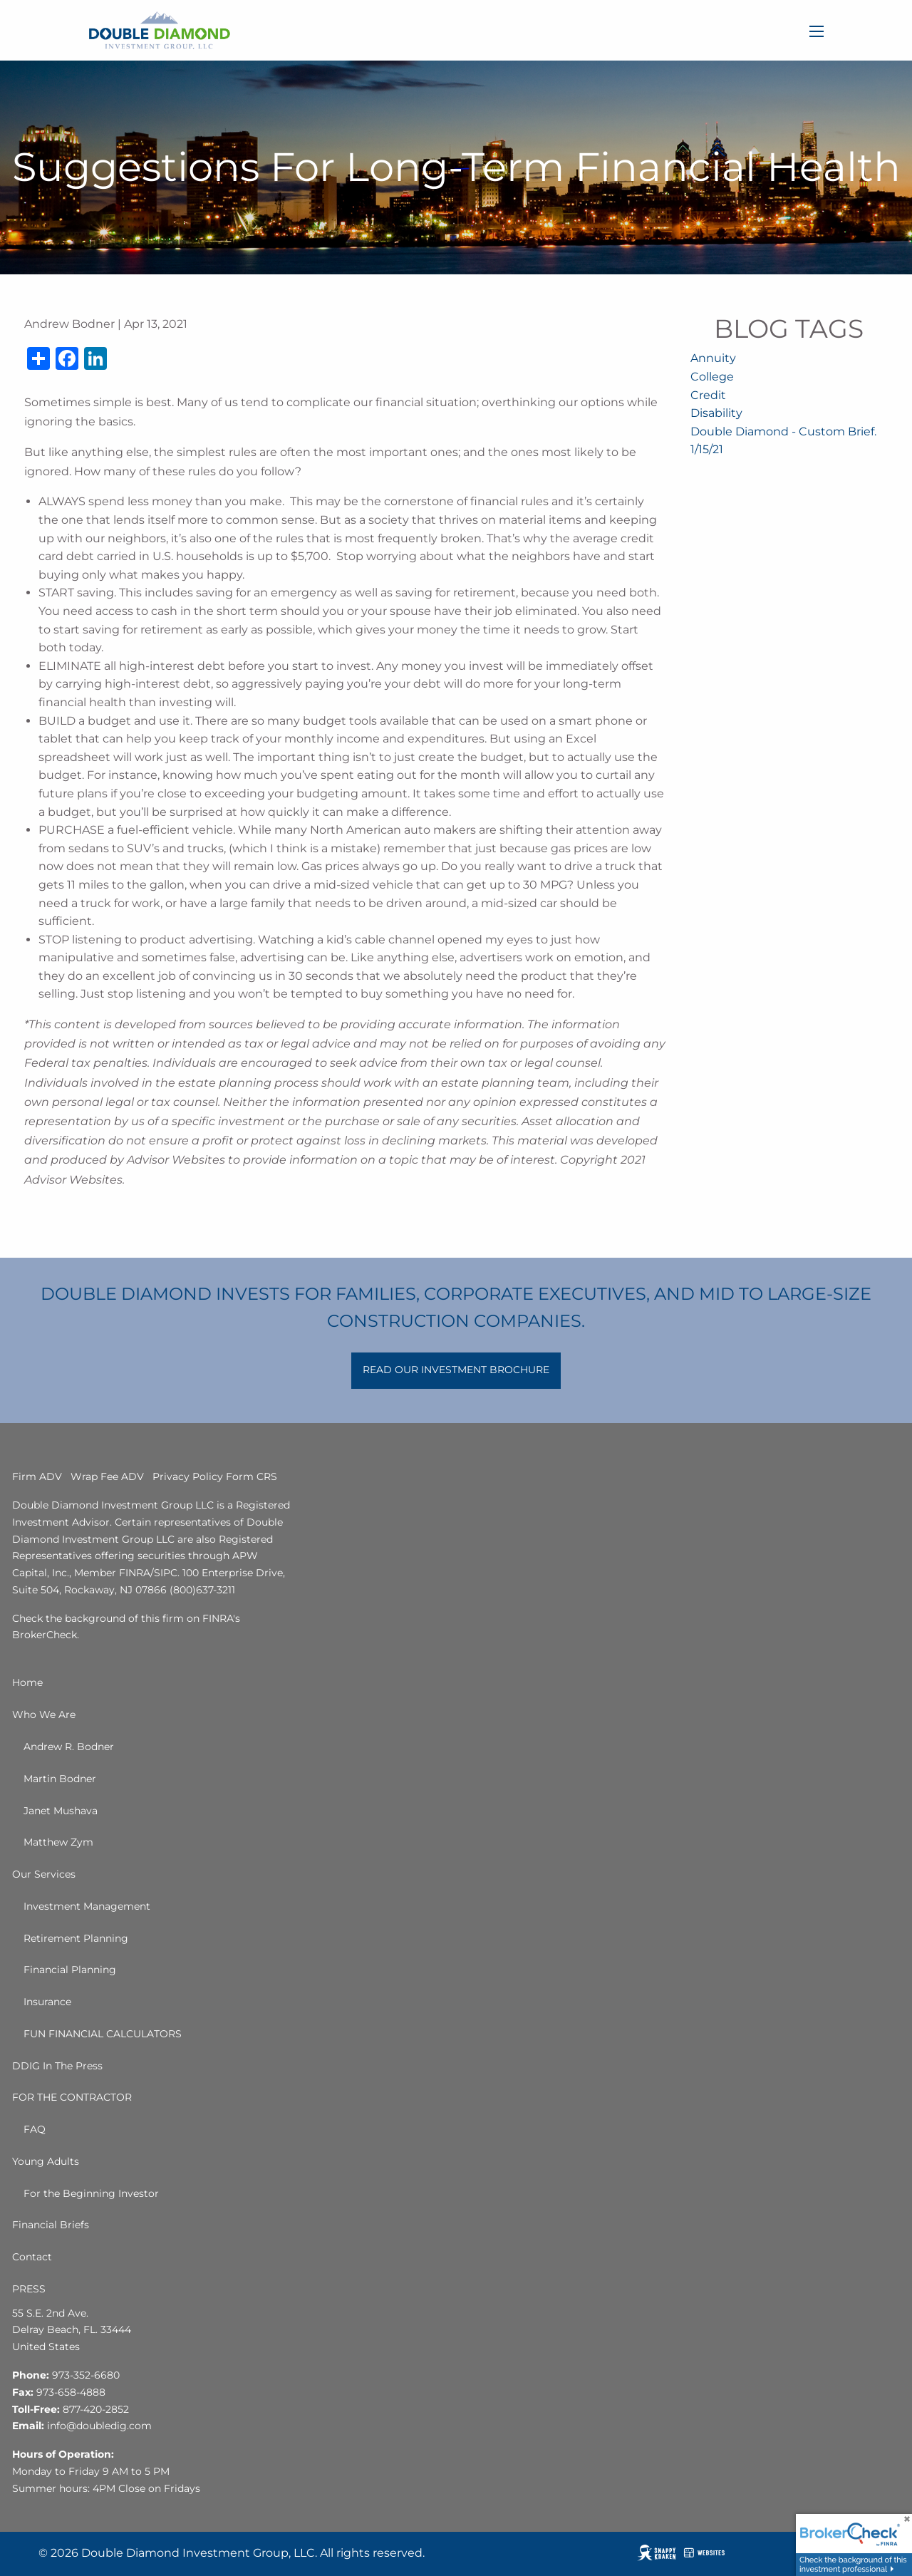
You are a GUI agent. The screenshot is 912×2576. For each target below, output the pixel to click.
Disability (716, 413)
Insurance (47, 2001)
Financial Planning (70, 1969)
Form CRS (251, 1476)
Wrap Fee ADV (107, 1476)
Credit (708, 395)
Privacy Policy (187, 1476)
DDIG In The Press (57, 2065)
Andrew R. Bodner (69, 1746)
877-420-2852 (96, 2409)
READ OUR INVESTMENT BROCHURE (456, 1369)
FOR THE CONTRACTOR (72, 2097)
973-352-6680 (86, 2375)
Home (27, 1682)
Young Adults (45, 2161)
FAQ (35, 2129)
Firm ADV (37, 1476)
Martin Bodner (60, 1778)
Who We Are (44, 1714)
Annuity (713, 358)
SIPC (165, 1572)
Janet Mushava (61, 1810)
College (712, 376)
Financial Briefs (50, 2224)
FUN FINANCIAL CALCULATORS (103, 2033)
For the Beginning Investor (91, 2193)
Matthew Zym (58, 1842)
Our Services (44, 1874)
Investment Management (87, 1906)
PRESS (29, 2288)
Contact (32, 2256)
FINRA (134, 1572)
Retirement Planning (76, 1938)
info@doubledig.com (99, 2425)
